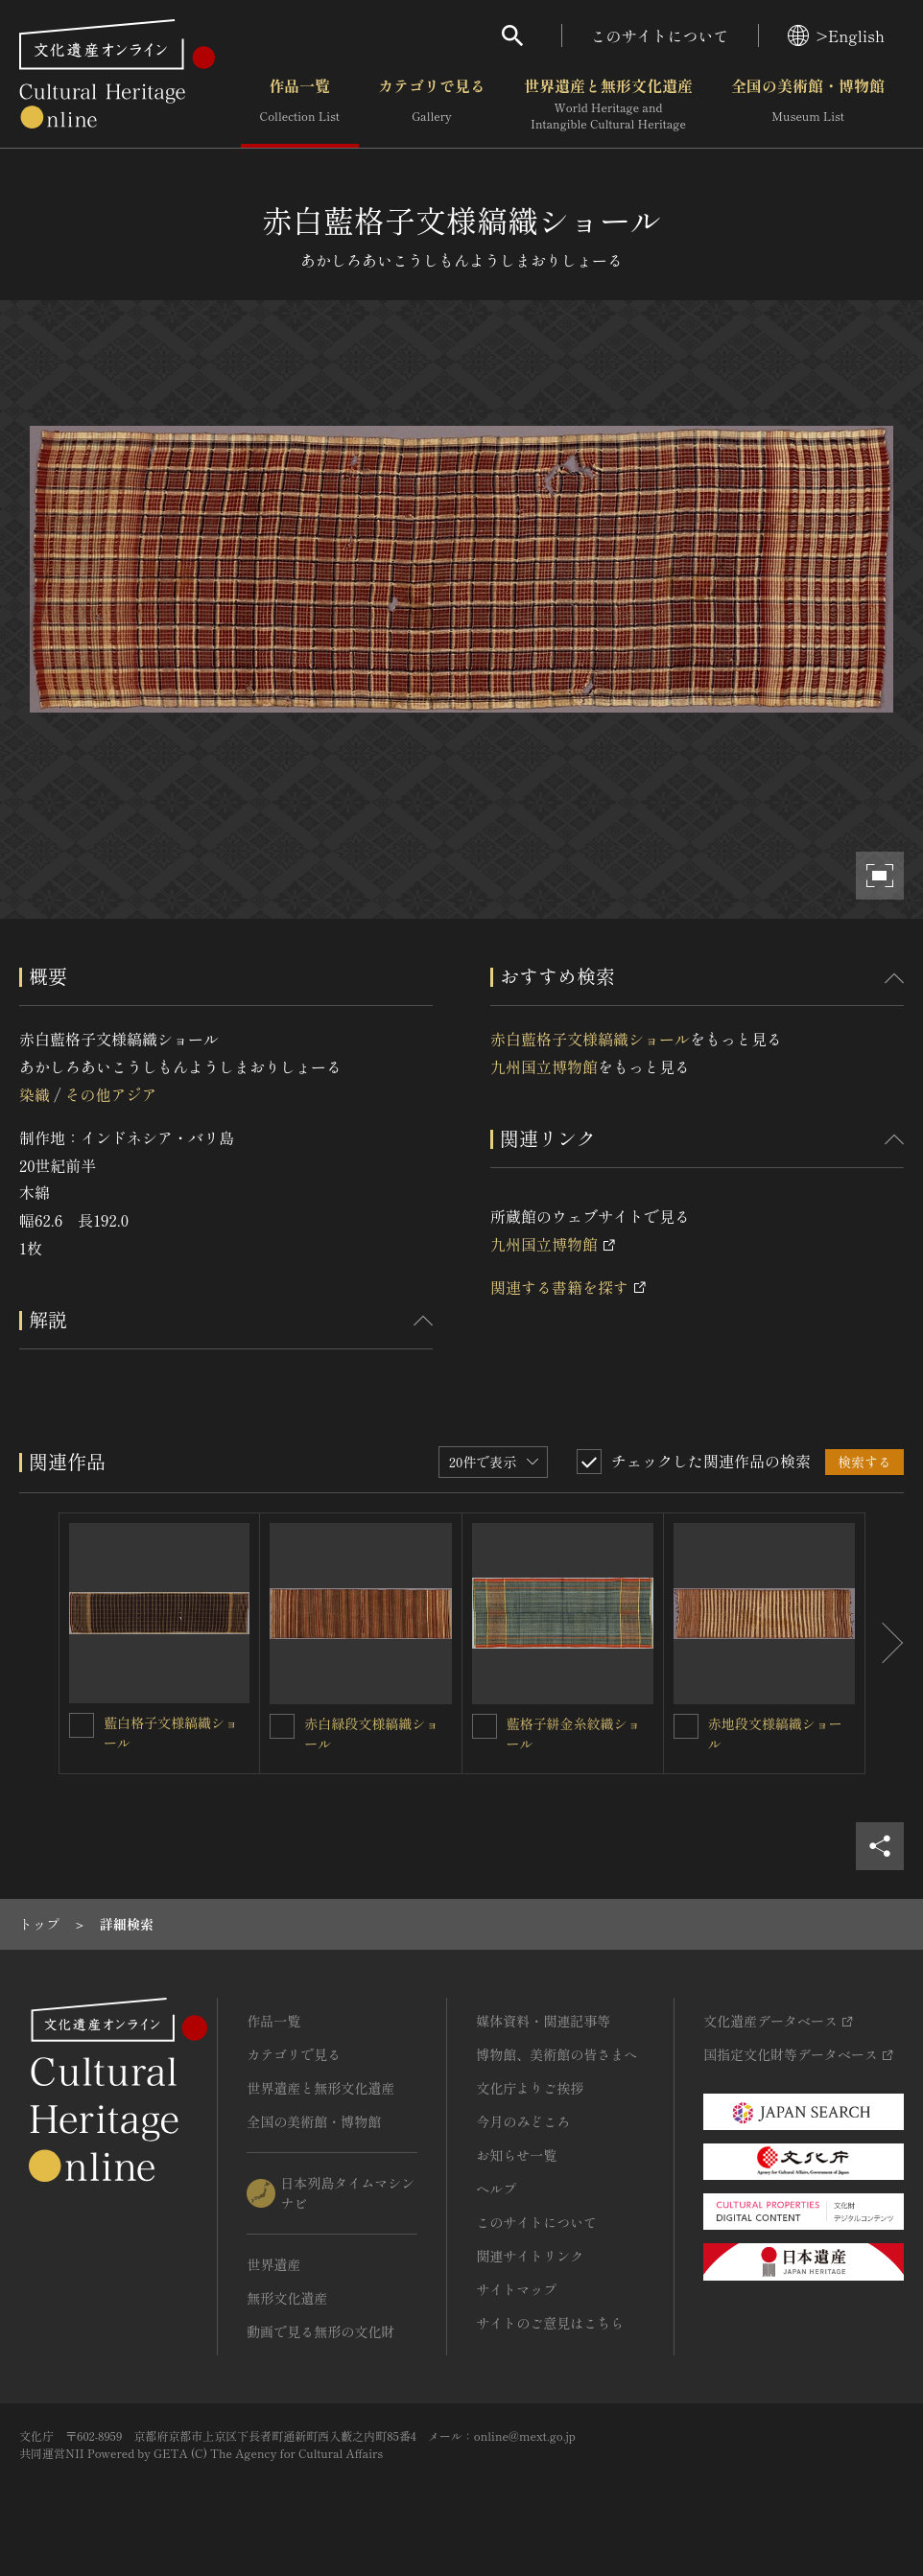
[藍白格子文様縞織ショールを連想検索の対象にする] (81, 1725)
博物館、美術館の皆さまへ (556, 2054)
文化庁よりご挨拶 (529, 2087)
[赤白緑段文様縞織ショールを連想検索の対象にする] (282, 1726)
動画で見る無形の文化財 (320, 2331)
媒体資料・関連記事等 (543, 2020)
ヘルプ (496, 2188)
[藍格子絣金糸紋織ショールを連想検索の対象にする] (484, 1726)
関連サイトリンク (529, 2255)
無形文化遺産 (287, 2297)
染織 (34, 1094)
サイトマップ (516, 2289)
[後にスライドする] (884, 1643)
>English (836, 35)
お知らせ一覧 (516, 2155)
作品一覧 (300, 104)
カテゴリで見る (431, 104)
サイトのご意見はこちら (550, 2322)
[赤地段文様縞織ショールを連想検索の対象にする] (686, 1726)
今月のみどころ (523, 2121)
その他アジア (110, 1094)
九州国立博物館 (544, 1066)
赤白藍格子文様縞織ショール (590, 1038)
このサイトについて (660, 35)
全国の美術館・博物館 (808, 104)
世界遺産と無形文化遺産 (608, 104)
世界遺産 (273, 2264)
